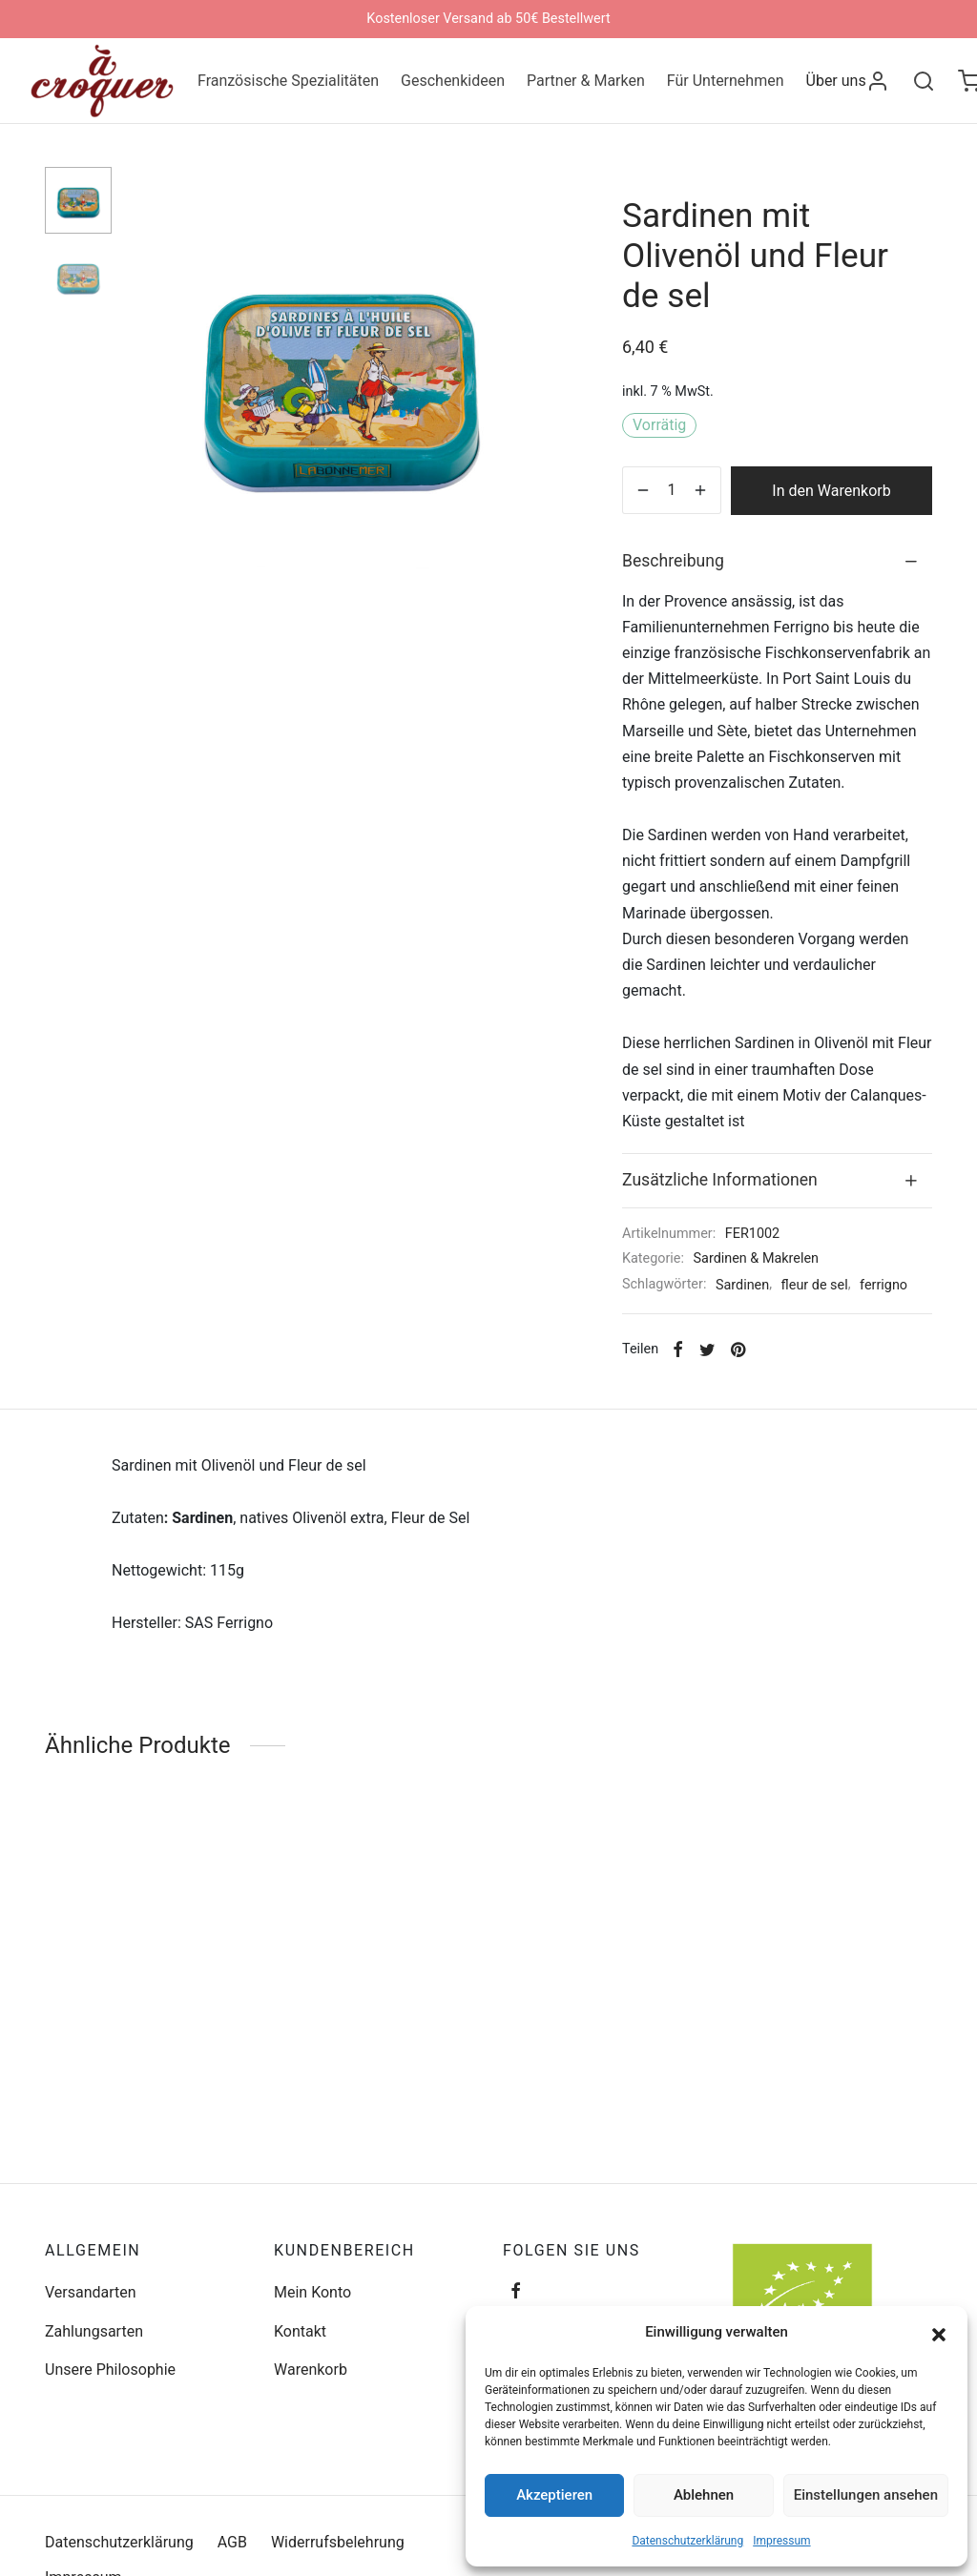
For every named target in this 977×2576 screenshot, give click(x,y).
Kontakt (300, 2331)
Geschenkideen (453, 81)
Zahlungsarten (94, 2331)
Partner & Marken (586, 81)
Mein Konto (312, 2292)
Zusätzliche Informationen (720, 1179)
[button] (938, 2332)
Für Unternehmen (725, 81)
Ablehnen (704, 2495)
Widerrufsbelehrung (338, 2542)
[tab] (777, 560)
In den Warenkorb (831, 491)
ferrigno (883, 1285)
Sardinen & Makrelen (756, 1258)
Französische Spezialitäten (288, 81)
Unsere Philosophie (110, 2369)
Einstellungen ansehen (866, 2495)
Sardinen (742, 1285)
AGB (232, 2542)
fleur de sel (814, 1285)
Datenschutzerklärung (687, 2540)
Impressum (781, 2540)
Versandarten (90, 2292)
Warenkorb (310, 2369)
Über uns (836, 81)
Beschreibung (673, 560)
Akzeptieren (554, 2495)
